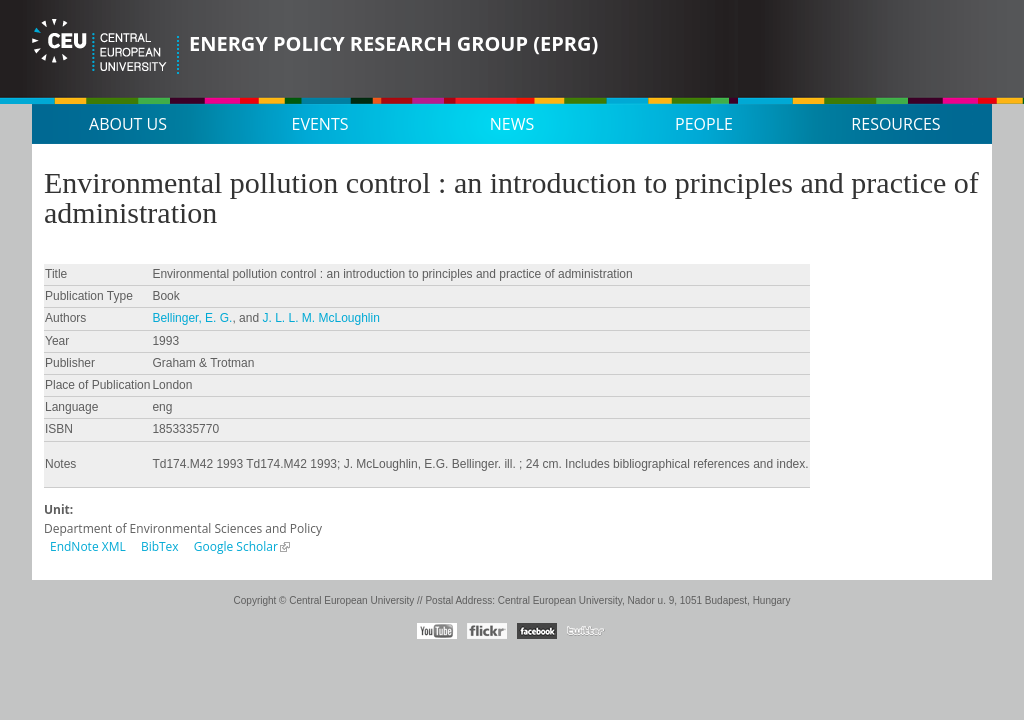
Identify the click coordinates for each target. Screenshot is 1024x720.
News (512, 124)
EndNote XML (88, 546)
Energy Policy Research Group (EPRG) (393, 43)
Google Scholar (236, 546)
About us (128, 124)
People (704, 124)
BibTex (160, 546)
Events (320, 124)
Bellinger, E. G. (192, 318)
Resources (895, 124)
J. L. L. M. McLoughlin (320, 318)
